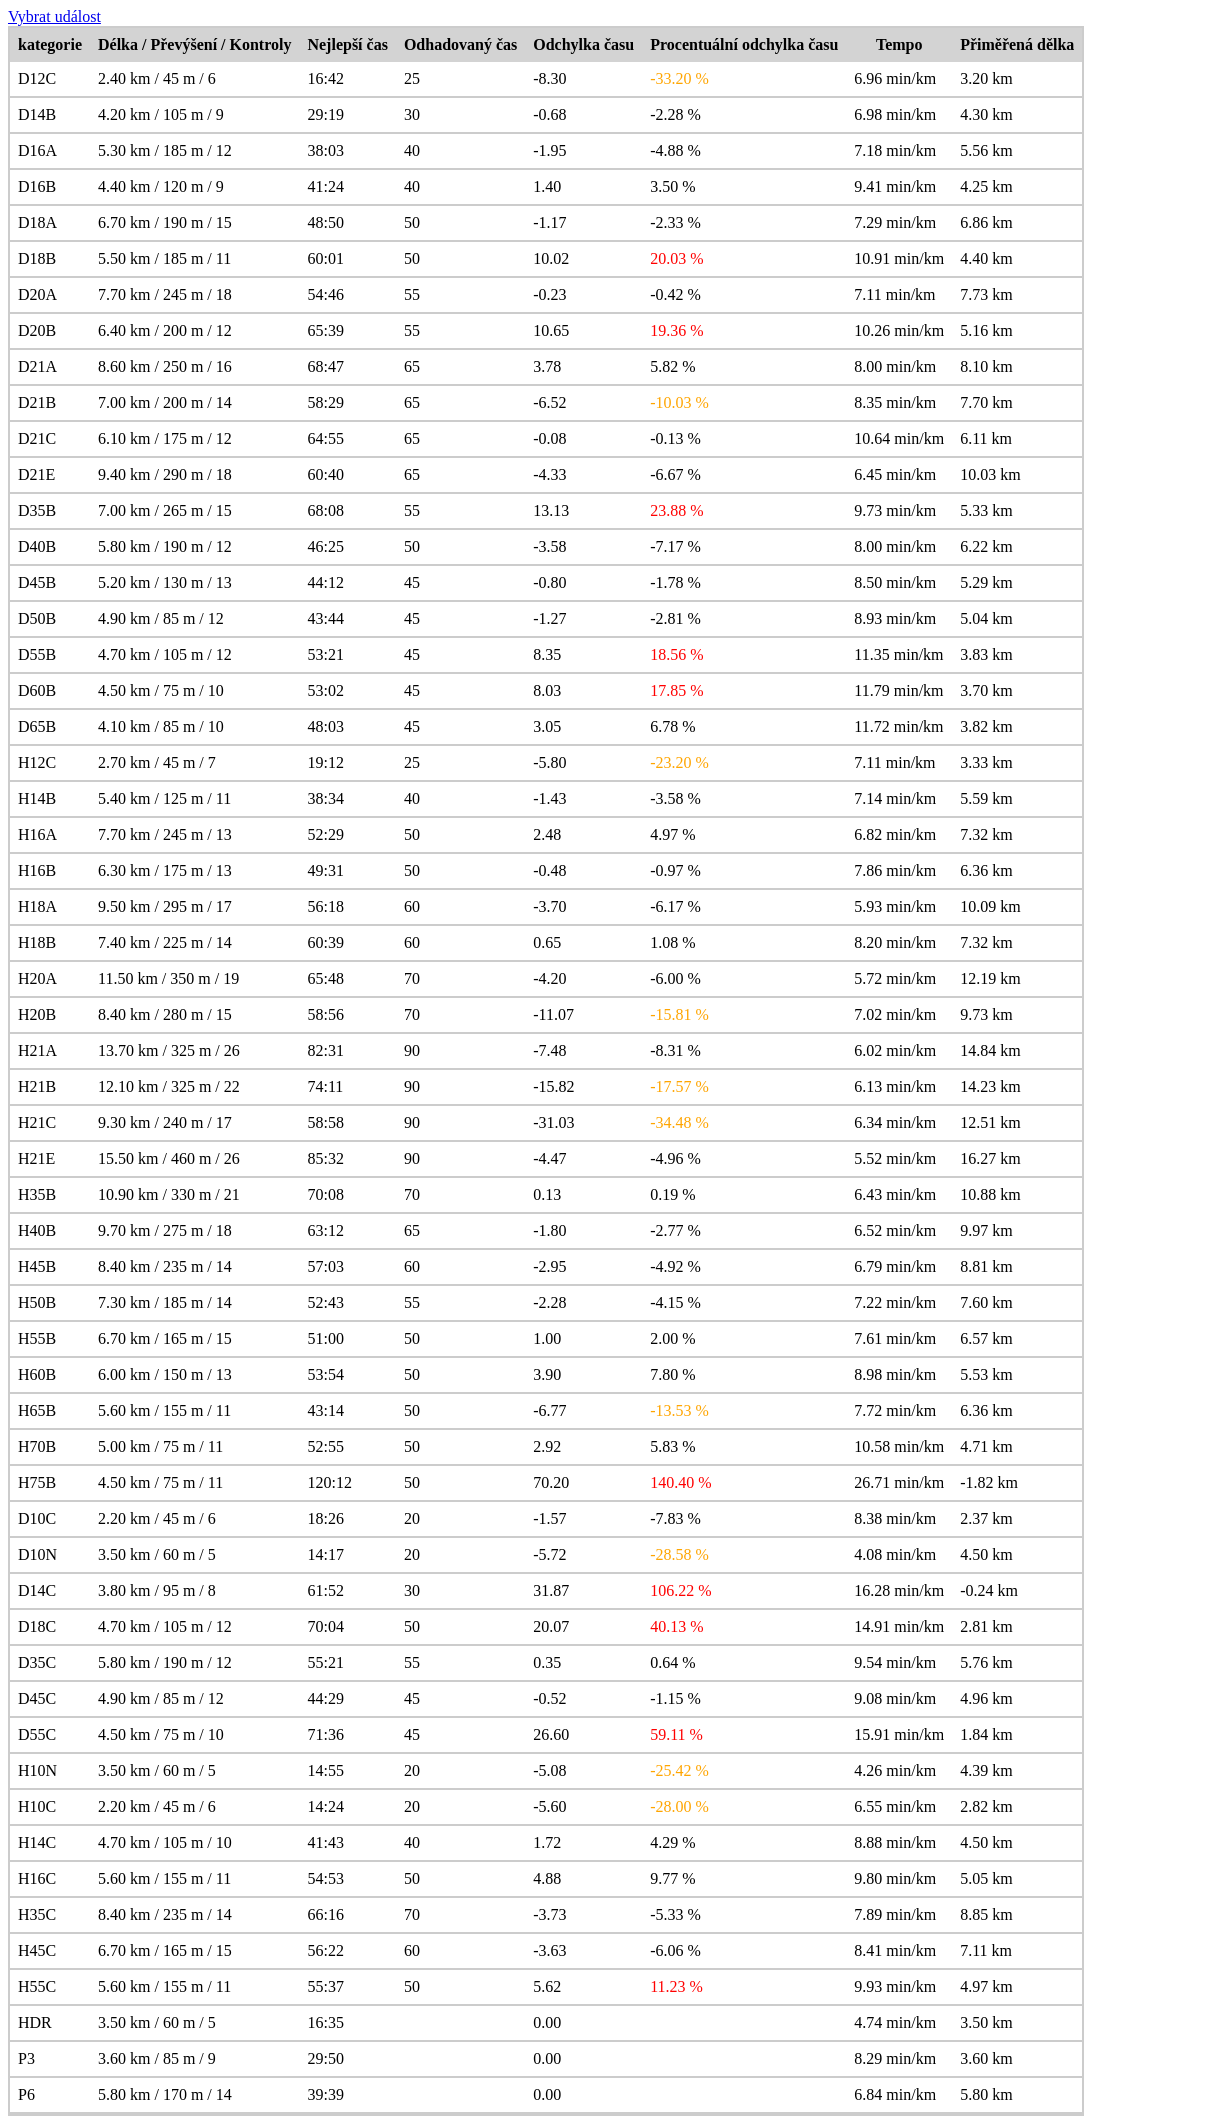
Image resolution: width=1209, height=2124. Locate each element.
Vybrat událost (54, 16)
